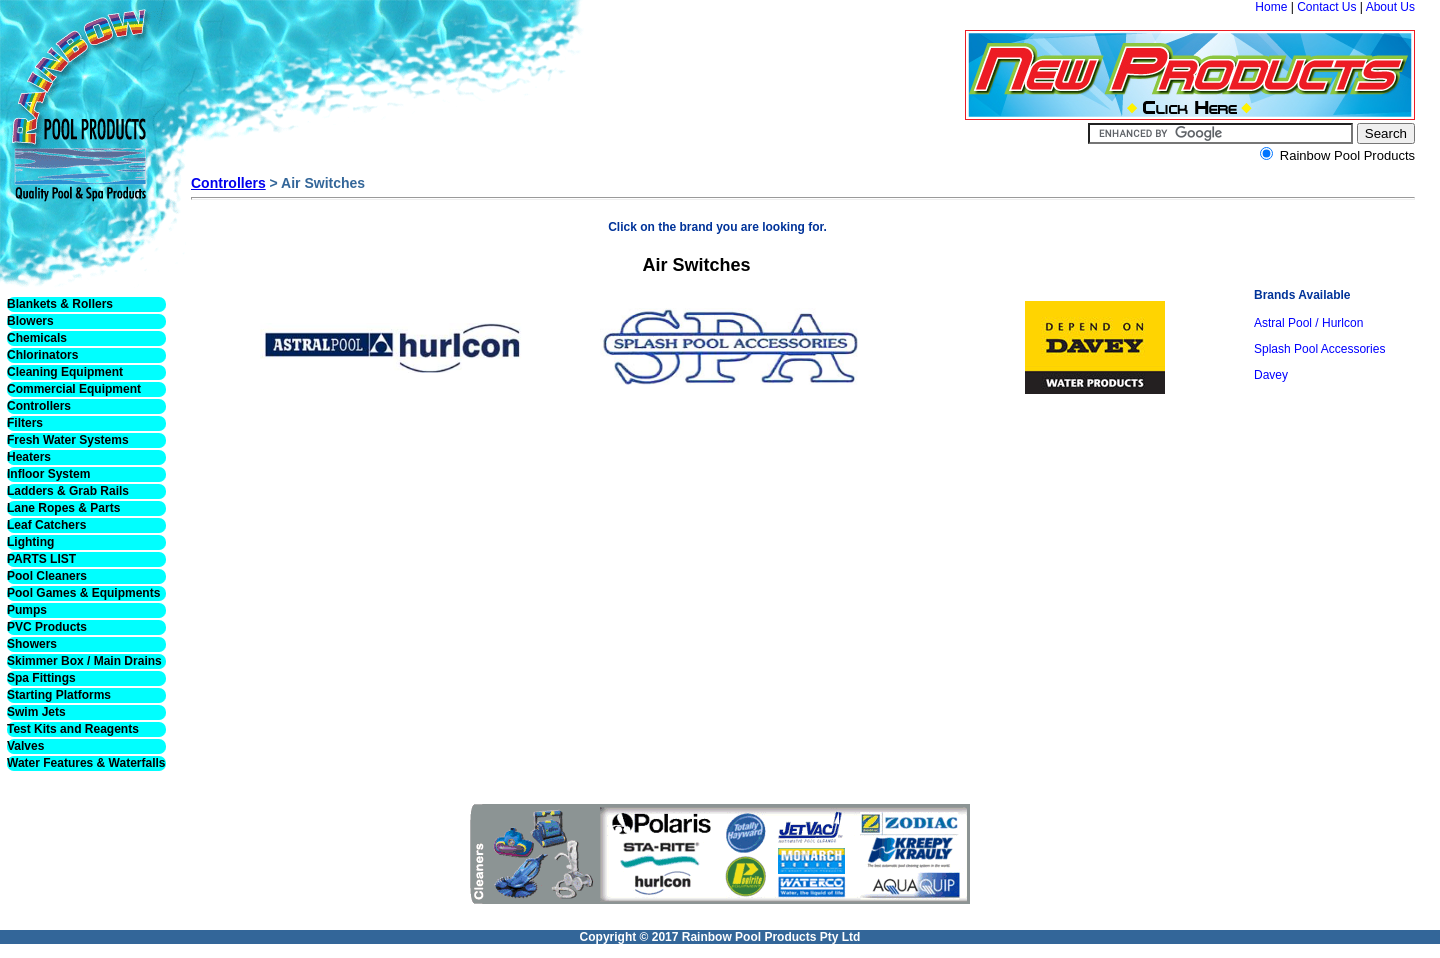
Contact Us (1326, 7)
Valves (25, 746)
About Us (1390, 7)
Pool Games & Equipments (83, 593)
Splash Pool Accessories (1319, 349)
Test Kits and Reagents (73, 729)
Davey (1271, 375)
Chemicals (37, 338)
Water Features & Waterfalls (86, 763)
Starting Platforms (59, 695)
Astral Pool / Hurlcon (1308, 323)
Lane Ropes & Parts (63, 508)
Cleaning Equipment (65, 372)
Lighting (30, 542)
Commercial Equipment (74, 389)
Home (1271, 7)
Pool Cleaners (47, 576)
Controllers (39, 406)
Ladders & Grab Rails (68, 491)
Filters (25, 423)
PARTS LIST (41, 559)
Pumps (27, 610)
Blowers (30, 321)
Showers (32, 644)
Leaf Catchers (46, 525)
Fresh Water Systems (68, 440)
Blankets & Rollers (60, 304)
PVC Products (47, 627)
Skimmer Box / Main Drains (84, 661)
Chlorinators (42, 355)
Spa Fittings (41, 678)
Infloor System (48, 474)
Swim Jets (36, 712)
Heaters (29, 457)
